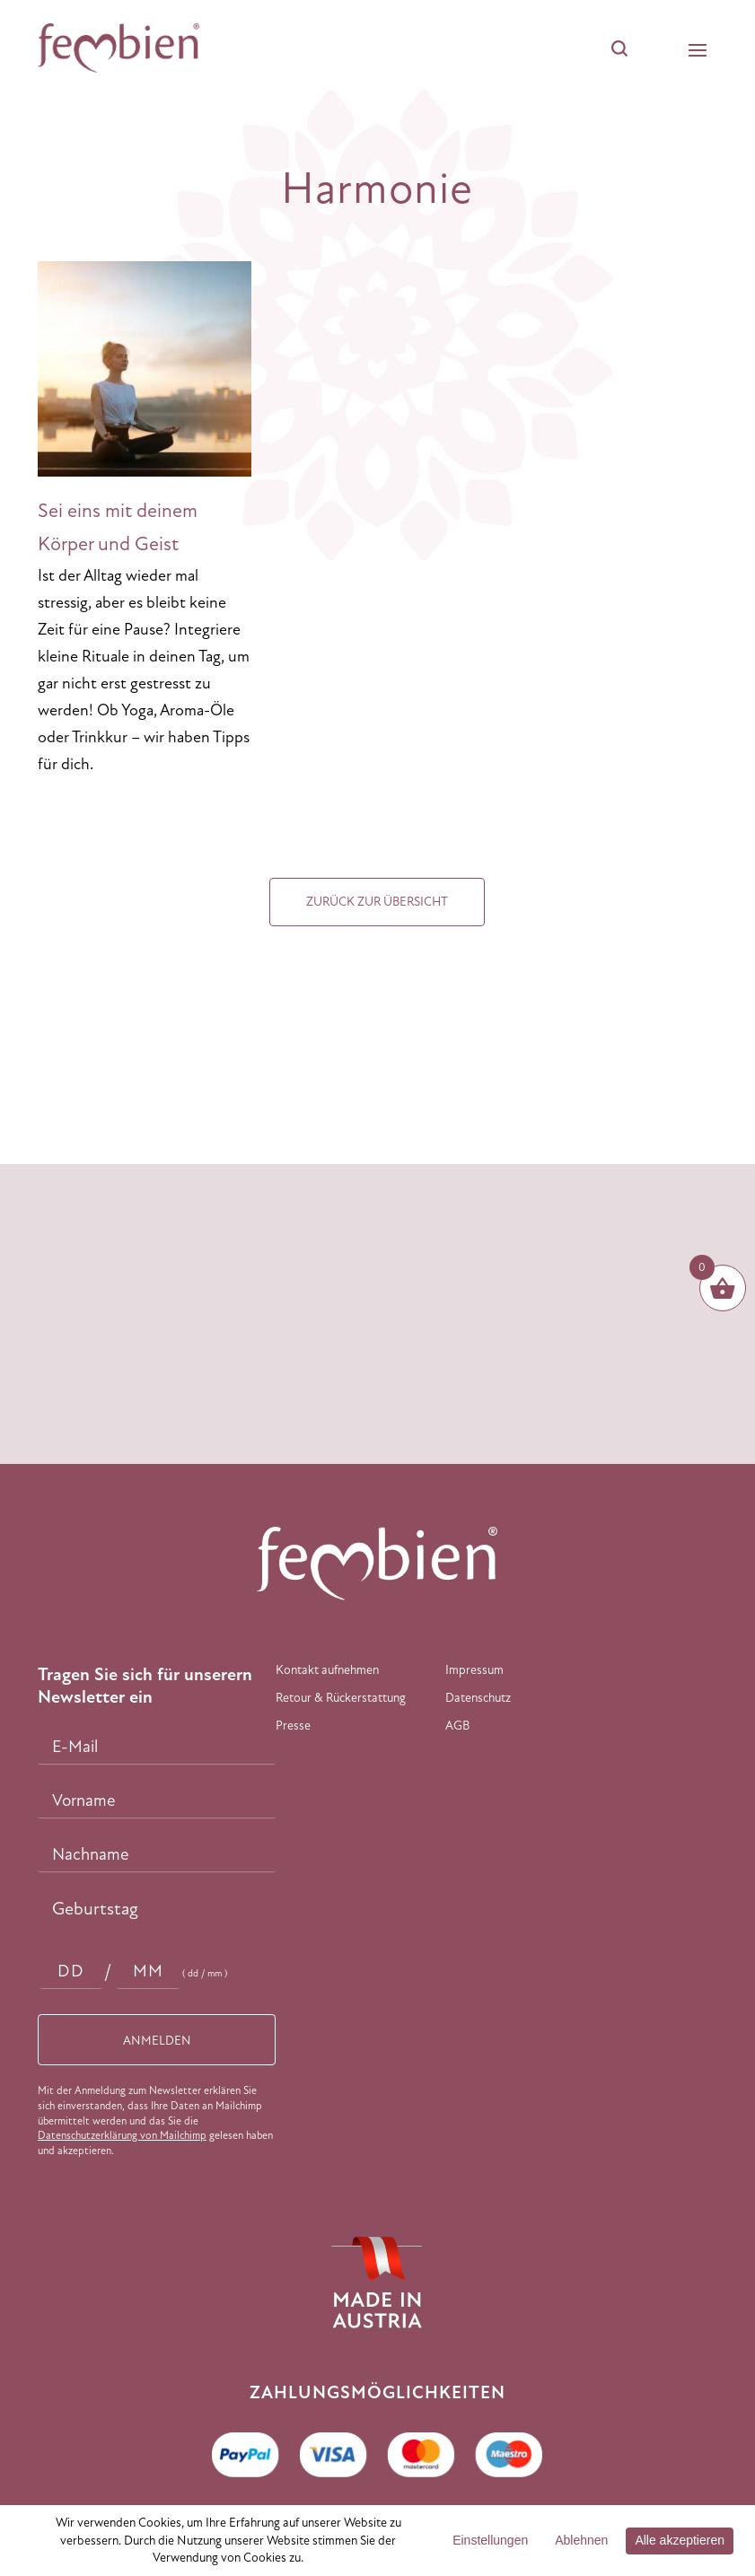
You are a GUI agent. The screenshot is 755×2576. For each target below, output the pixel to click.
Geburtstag (95, 1908)
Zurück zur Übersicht (377, 901)
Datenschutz (478, 1697)
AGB (457, 1725)
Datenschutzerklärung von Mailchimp (122, 2135)
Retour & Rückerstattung (341, 1697)
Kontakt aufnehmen (327, 1670)
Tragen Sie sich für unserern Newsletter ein (145, 1685)
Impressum (474, 1670)
